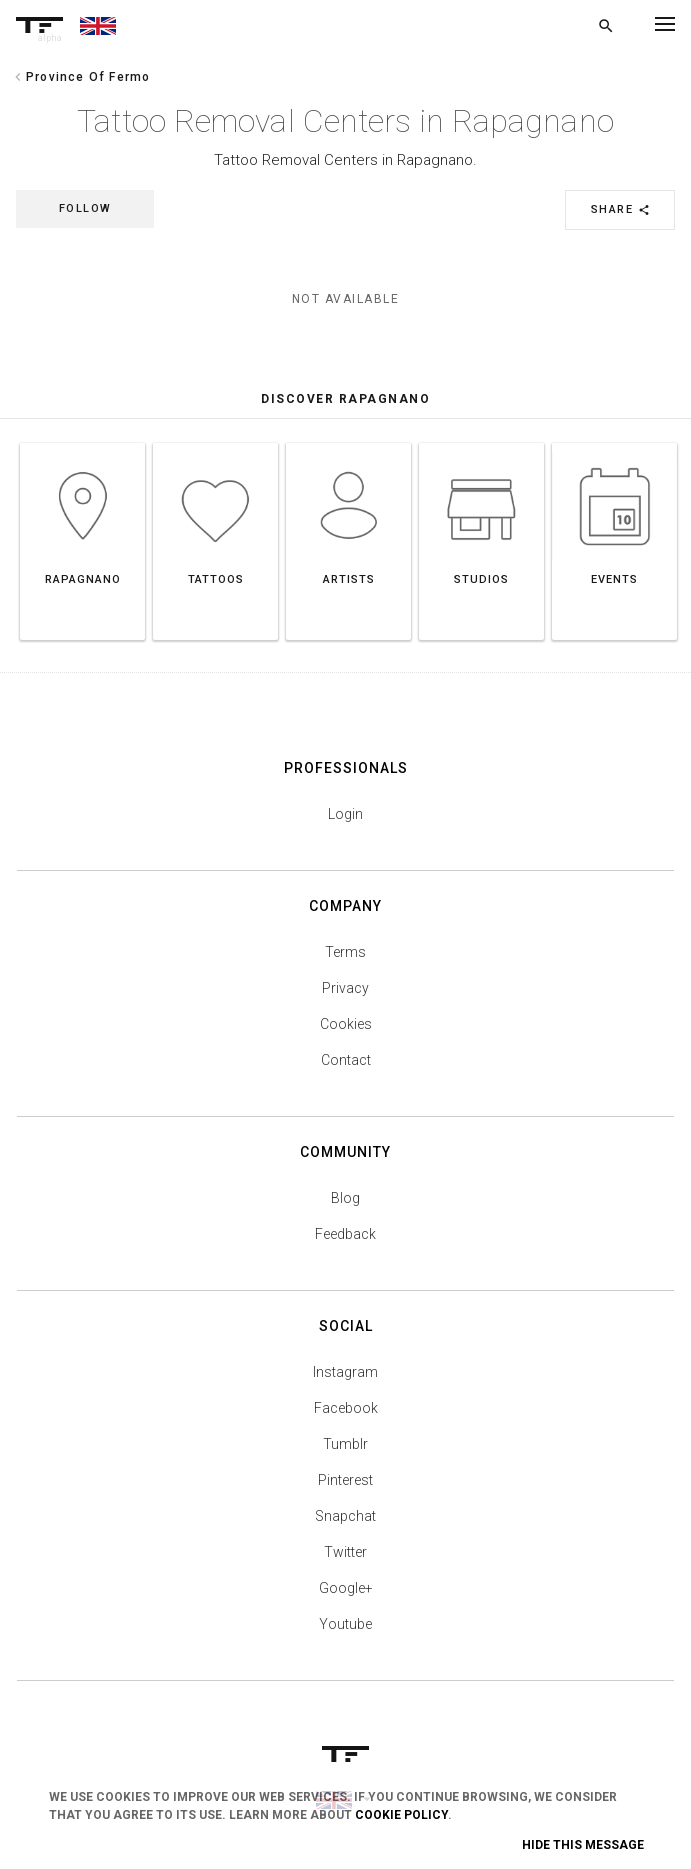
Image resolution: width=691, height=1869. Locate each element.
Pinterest (345, 1480)
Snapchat (345, 1516)
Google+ (346, 1588)
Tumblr (345, 1444)
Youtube (345, 1624)
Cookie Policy (401, 1815)
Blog (345, 1198)
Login (345, 814)
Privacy (345, 988)
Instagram (345, 1372)
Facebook (346, 1408)
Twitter (345, 1552)
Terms (345, 952)
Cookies (346, 1024)
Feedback (345, 1234)
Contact (346, 1060)
